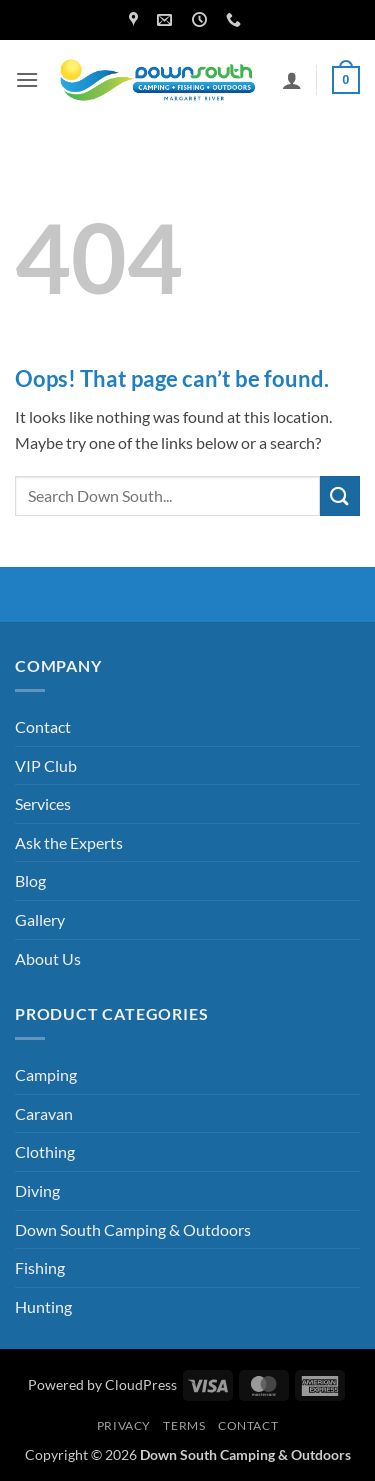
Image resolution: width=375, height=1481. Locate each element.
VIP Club (46, 765)
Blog (30, 880)
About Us (48, 958)
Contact (43, 726)
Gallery (40, 919)
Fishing (40, 1267)
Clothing (45, 1151)
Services (43, 803)
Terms (184, 1425)
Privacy (124, 1425)
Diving (37, 1190)
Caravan (44, 1113)
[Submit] (340, 495)
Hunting (43, 1306)
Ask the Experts (69, 842)
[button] (27, 79)
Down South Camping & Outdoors (133, 1229)
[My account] (292, 80)
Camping (46, 1074)
